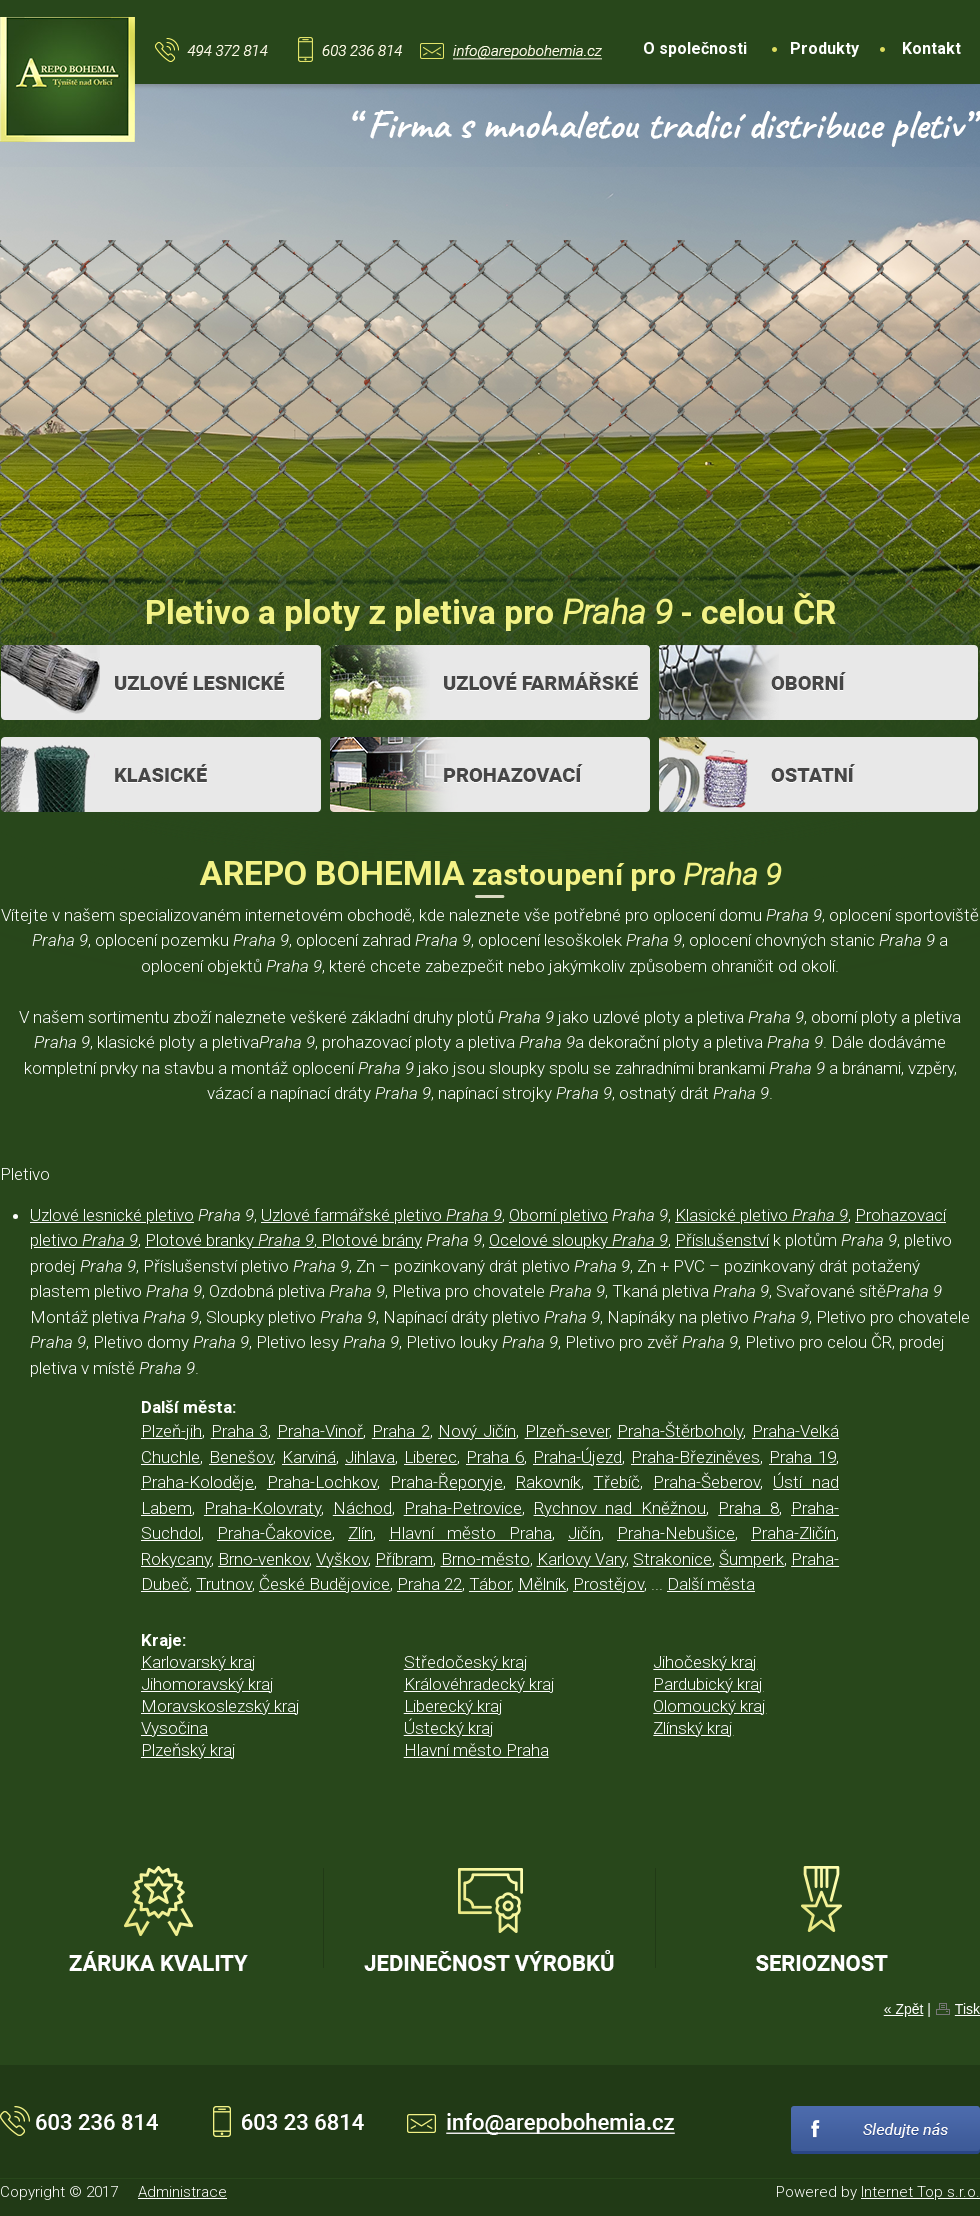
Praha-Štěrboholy (680, 1431)
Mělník (542, 1584)
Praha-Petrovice (463, 1508)
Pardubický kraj (708, 1684)
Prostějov (608, 1584)
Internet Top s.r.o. (920, 2192)
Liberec (430, 1457)
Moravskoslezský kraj (220, 1706)
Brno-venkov (263, 1559)
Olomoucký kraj (709, 1706)
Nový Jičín (477, 1431)
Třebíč (616, 1482)
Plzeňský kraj (188, 1750)
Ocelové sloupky (578, 1240)
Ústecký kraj (449, 1728)
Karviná (309, 1457)
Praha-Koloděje (197, 1482)
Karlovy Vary (581, 1559)
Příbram (404, 1559)
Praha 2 (401, 1431)
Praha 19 (802, 1457)
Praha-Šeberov (706, 1482)
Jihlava (370, 1457)
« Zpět (904, 2009)
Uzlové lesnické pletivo (112, 1215)
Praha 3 (240, 1431)
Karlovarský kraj (198, 1662)
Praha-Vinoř (320, 1431)
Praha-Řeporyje (446, 1482)
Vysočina (174, 1728)
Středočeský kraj (466, 1662)
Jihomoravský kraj (207, 1684)
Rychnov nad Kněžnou (620, 1508)
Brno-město (485, 1559)
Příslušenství (722, 1240)
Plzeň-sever (567, 1431)
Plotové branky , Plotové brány (283, 1240)
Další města (711, 1584)
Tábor (490, 1584)
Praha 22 (429, 1584)
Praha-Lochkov (322, 1482)
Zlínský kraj (693, 1728)
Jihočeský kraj (705, 1662)
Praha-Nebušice (676, 1533)
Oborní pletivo (558, 1215)
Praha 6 (495, 1457)
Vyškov (342, 1559)
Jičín (584, 1533)
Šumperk (751, 1559)
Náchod (362, 1508)
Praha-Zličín (793, 1533)
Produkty (824, 48)
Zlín (360, 1533)
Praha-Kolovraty (262, 1508)
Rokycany (176, 1559)
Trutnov (224, 1584)
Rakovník (548, 1482)
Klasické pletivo (761, 1215)
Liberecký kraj (453, 1706)
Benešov (241, 1457)
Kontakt (931, 48)
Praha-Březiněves (695, 1457)
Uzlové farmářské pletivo (381, 1215)
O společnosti (695, 48)
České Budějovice (324, 1584)
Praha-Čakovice (274, 1533)
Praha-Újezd (577, 1457)
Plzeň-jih (171, 1431)
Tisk (967, 2009)
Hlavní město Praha (470, 1533)
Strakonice (672, 1559)
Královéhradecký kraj (479, 1684)
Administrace (182, 2192)
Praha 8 (748, 1508)
